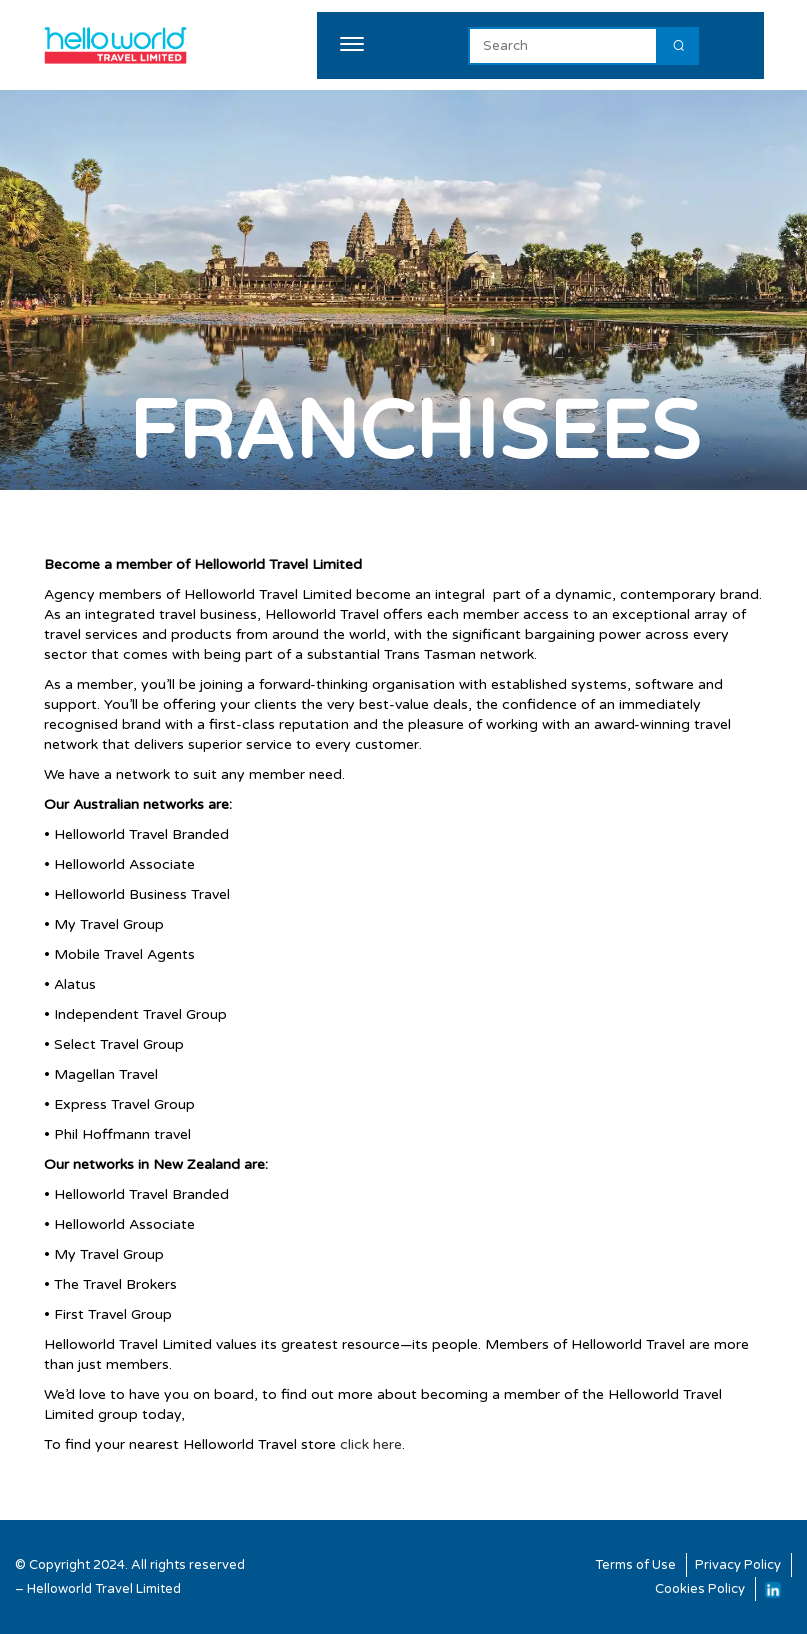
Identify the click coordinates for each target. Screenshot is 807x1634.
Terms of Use (635, 1565)
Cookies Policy (700, 1589)
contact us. (226, 1414)
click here (371, 1444)
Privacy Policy (738, 1565)
